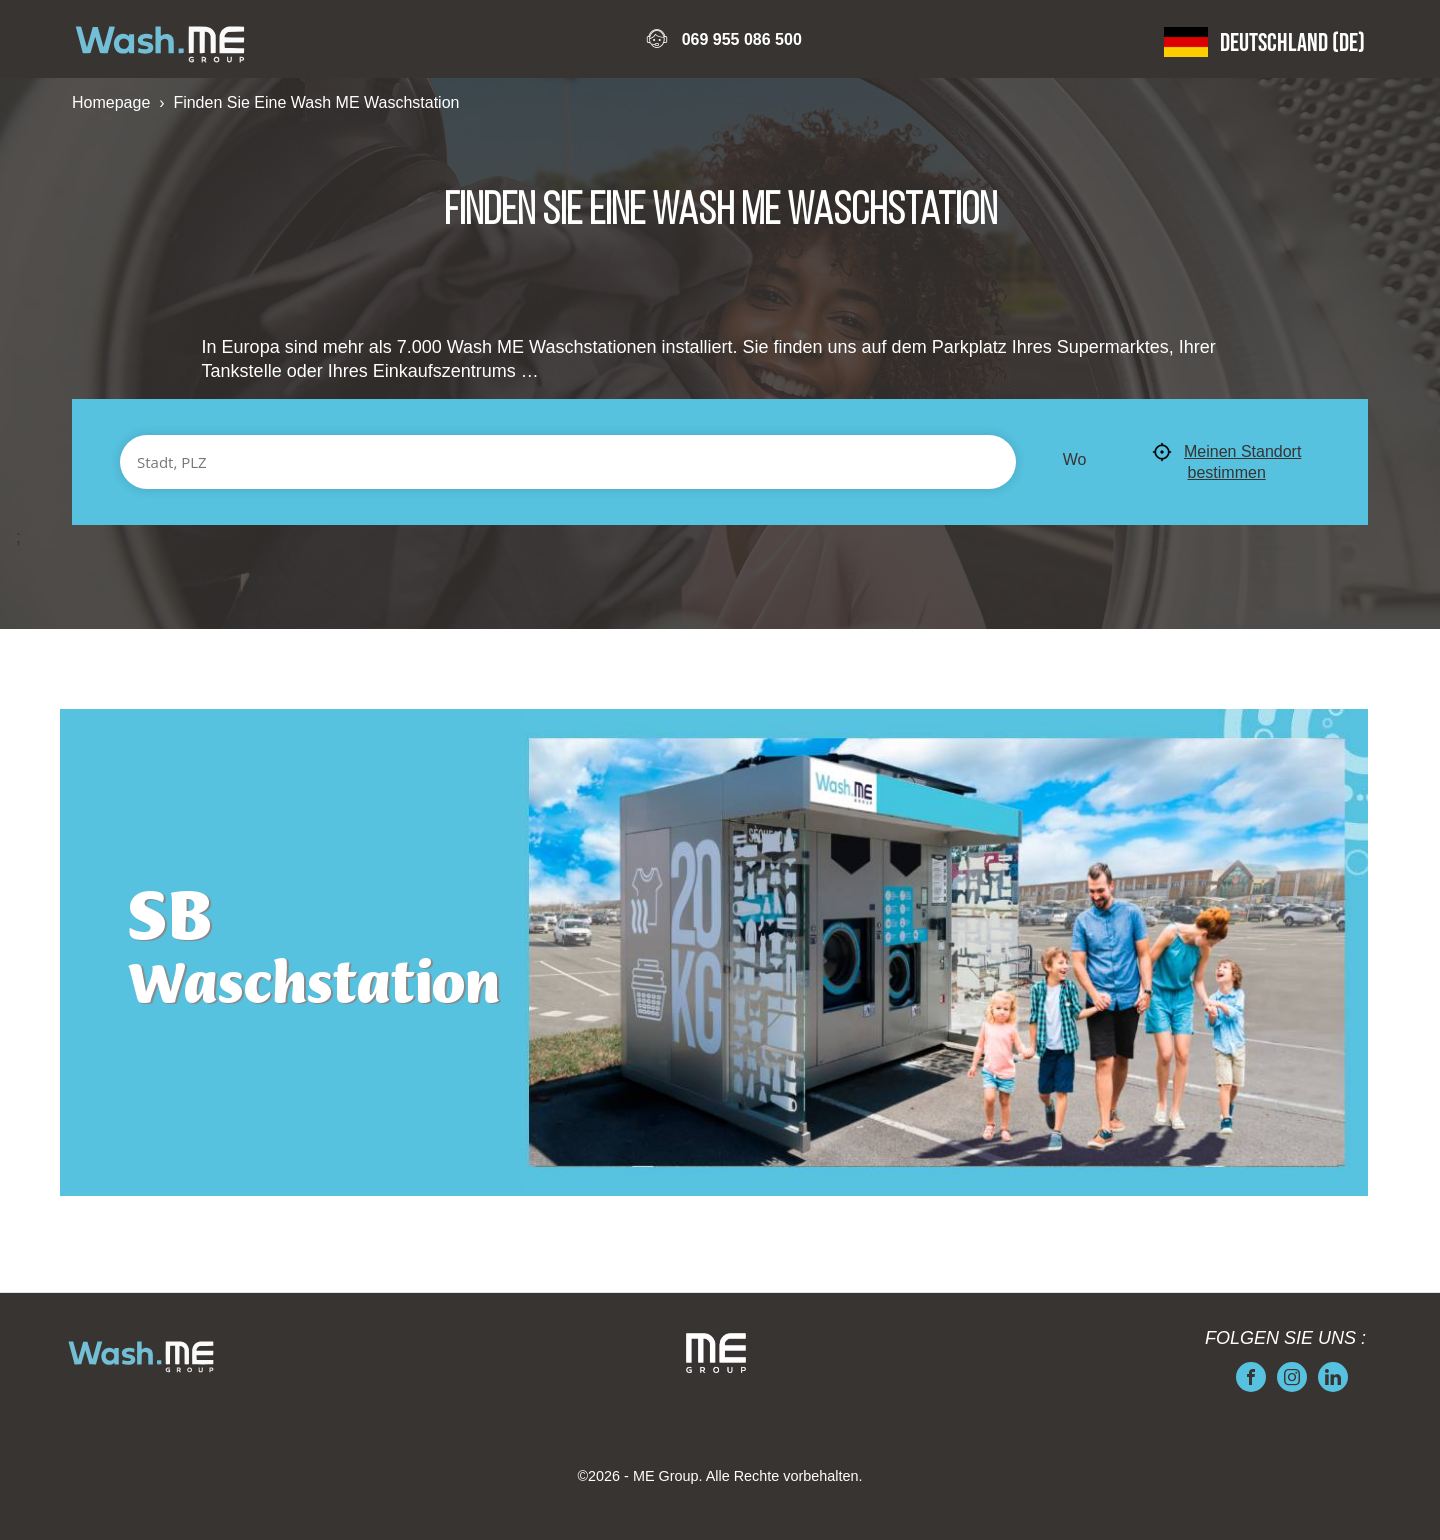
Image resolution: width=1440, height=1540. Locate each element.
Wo (1075, 459)
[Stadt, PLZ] (568, 462)
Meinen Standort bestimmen (1226, 461)
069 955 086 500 (742, 39)
